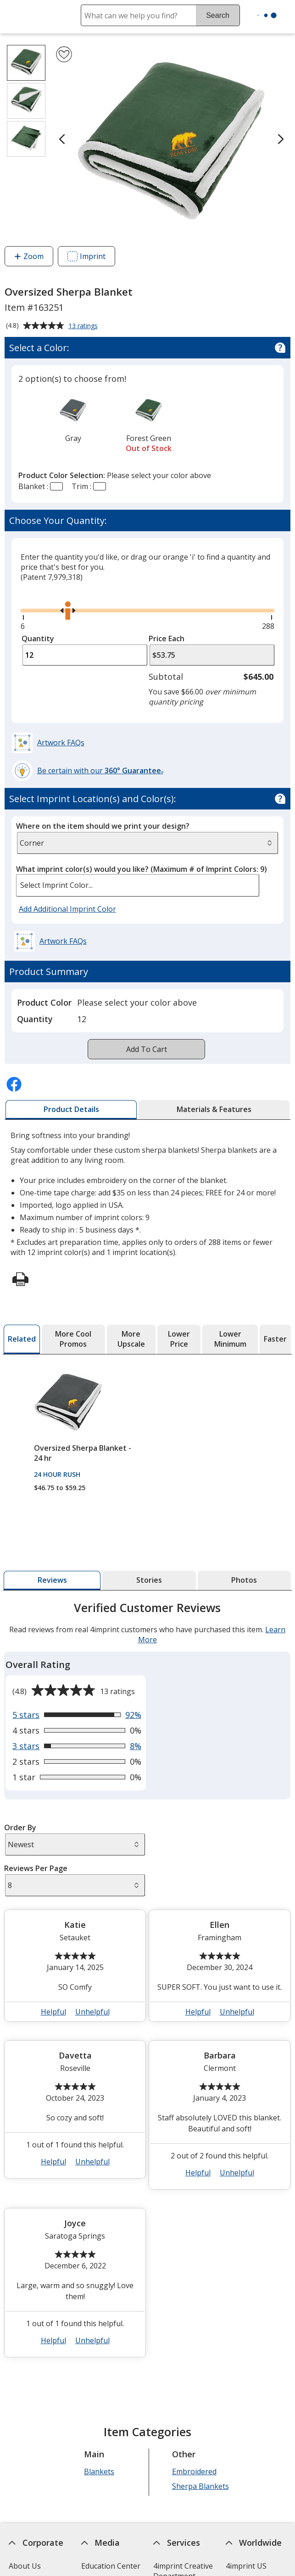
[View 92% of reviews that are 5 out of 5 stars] (77, 1715)
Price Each (166, 638)
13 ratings (84, 326)
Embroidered (194, 2471)
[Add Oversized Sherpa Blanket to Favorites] (64, 54)
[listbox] (137, 885)
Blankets (99, 2471)
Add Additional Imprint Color (69, 909)
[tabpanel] (147, 1983)
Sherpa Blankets (200, 2486)
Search (217, 15)
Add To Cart (146, 1049)
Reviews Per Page (36, 1868)
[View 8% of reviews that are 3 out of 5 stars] (77, 1746)
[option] (73, 418)
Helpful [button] (53, 2012)
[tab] (71, 1109)
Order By (21, 1827)
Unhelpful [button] (92, 2012)
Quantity (38, 638)
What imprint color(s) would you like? (141, 869)
